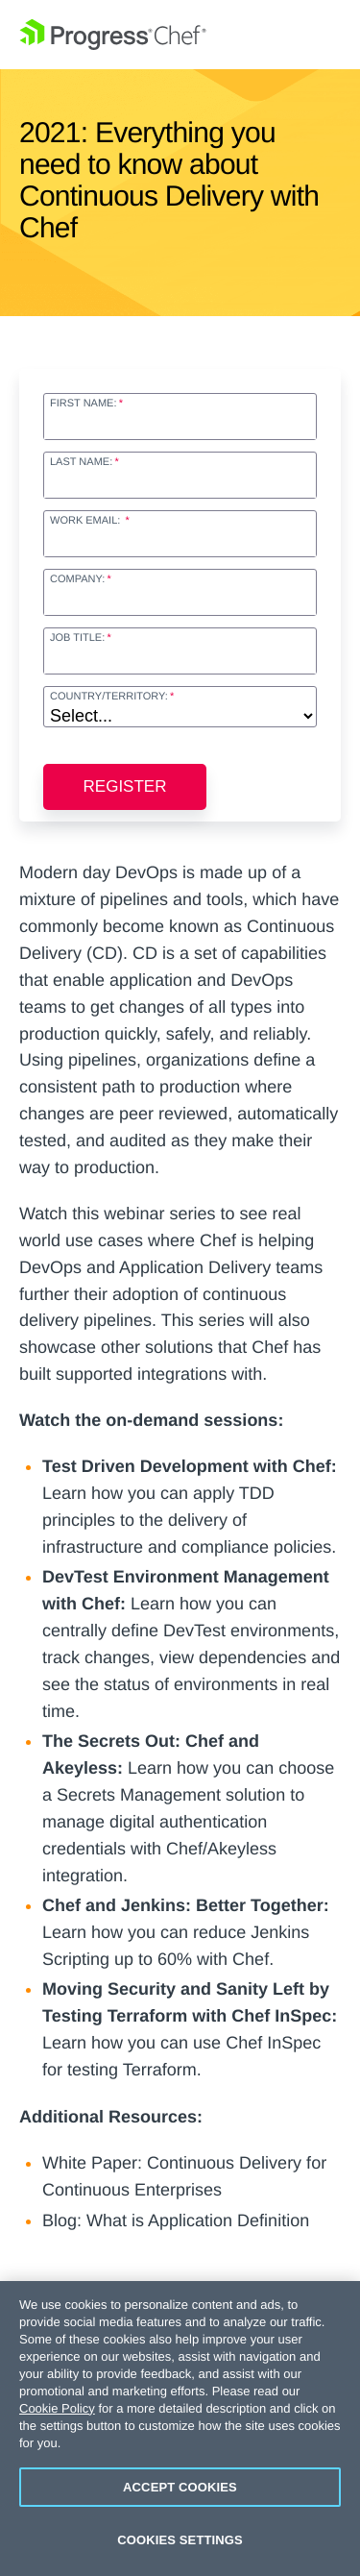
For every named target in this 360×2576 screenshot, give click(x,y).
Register (125, 786)
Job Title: (77, 638)
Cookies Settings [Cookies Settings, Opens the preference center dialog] (180, 2540)
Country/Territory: (109, 696)
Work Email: (86, 521)
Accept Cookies (180, 2487)
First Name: (83, 403)
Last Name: (81, 462)
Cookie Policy (57, 2408)
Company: (77, 579)
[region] (180, 2428)
